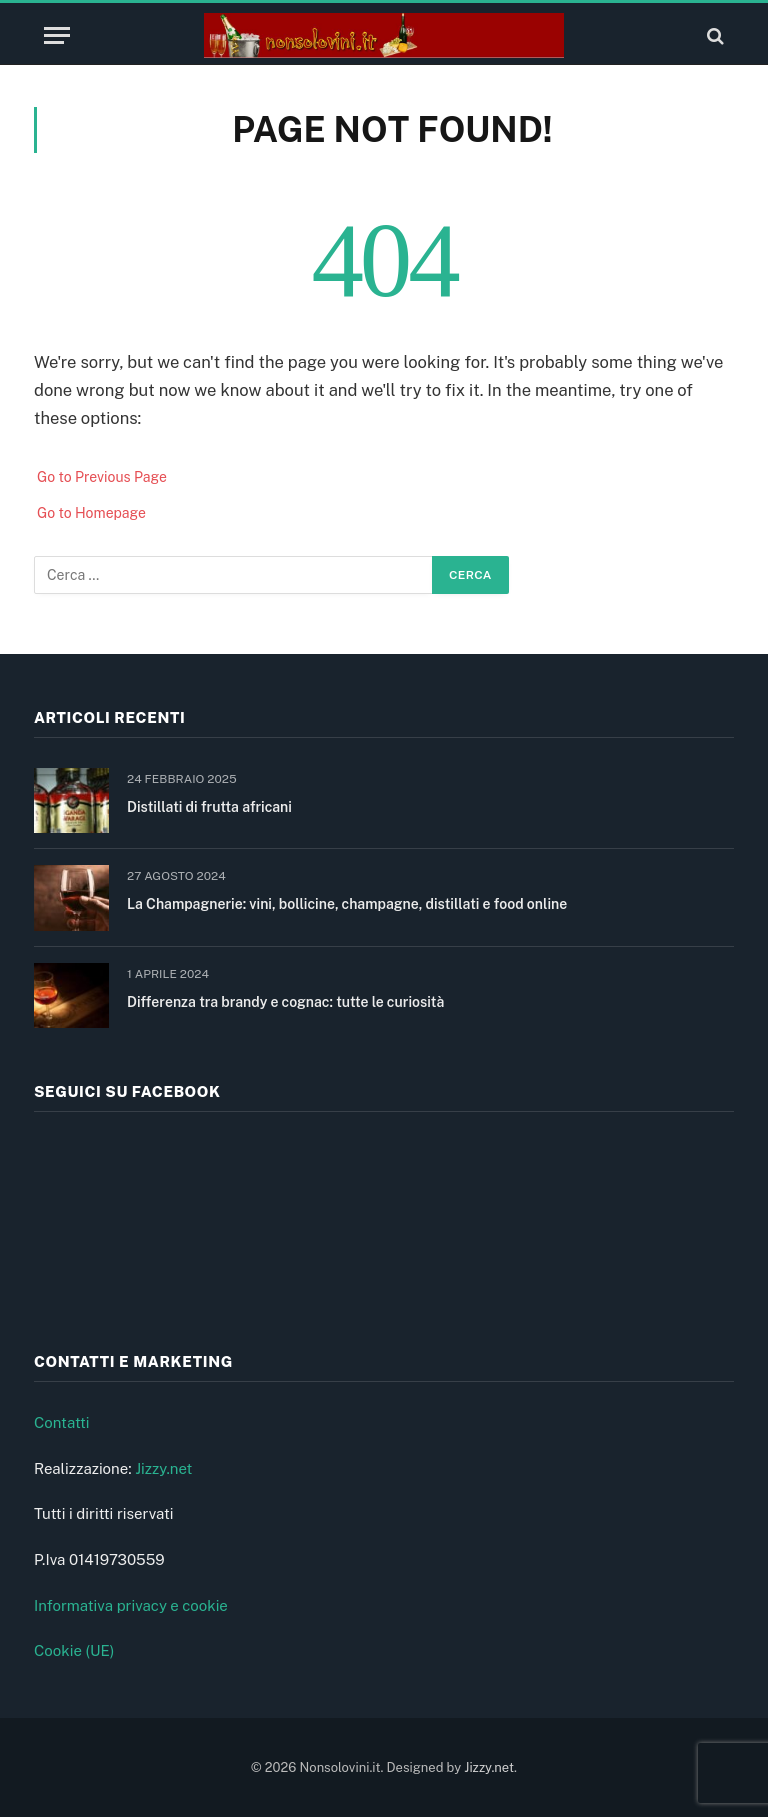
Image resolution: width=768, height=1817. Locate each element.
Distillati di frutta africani (209, 807)
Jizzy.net (163, 1468)
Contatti (62, 1422)
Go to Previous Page (102, 477)
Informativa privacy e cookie (131, 1605)
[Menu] (57, 35)
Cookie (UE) (74, 1650)
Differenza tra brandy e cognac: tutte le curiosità (285, 1002)
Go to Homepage (91, 513)
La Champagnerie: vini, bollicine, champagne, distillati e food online (347, 904)
